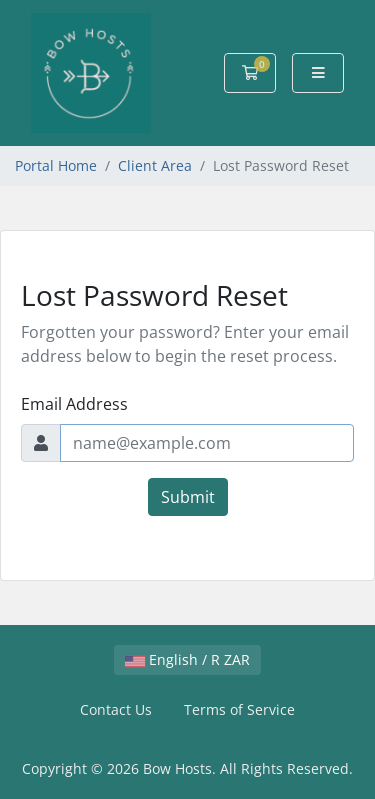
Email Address (74, 404)
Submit (188, 497)
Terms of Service (239, 709)
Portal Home (56, 165)
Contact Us (116, 709)
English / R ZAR (187, 659)
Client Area (155, 165)
